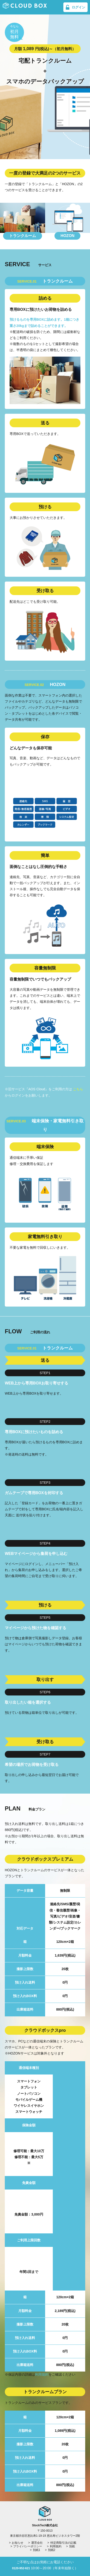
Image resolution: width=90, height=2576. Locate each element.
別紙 (72, 2546)
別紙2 (51, 2550)
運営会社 (37, 2542)
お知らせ (17, 2542)
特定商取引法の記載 (63, 2542)
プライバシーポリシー (27, 2546)
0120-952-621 (21, 2568)
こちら (78, 1089)
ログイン (78, 7)
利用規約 (41, 2374)
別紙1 (36, 2550)
